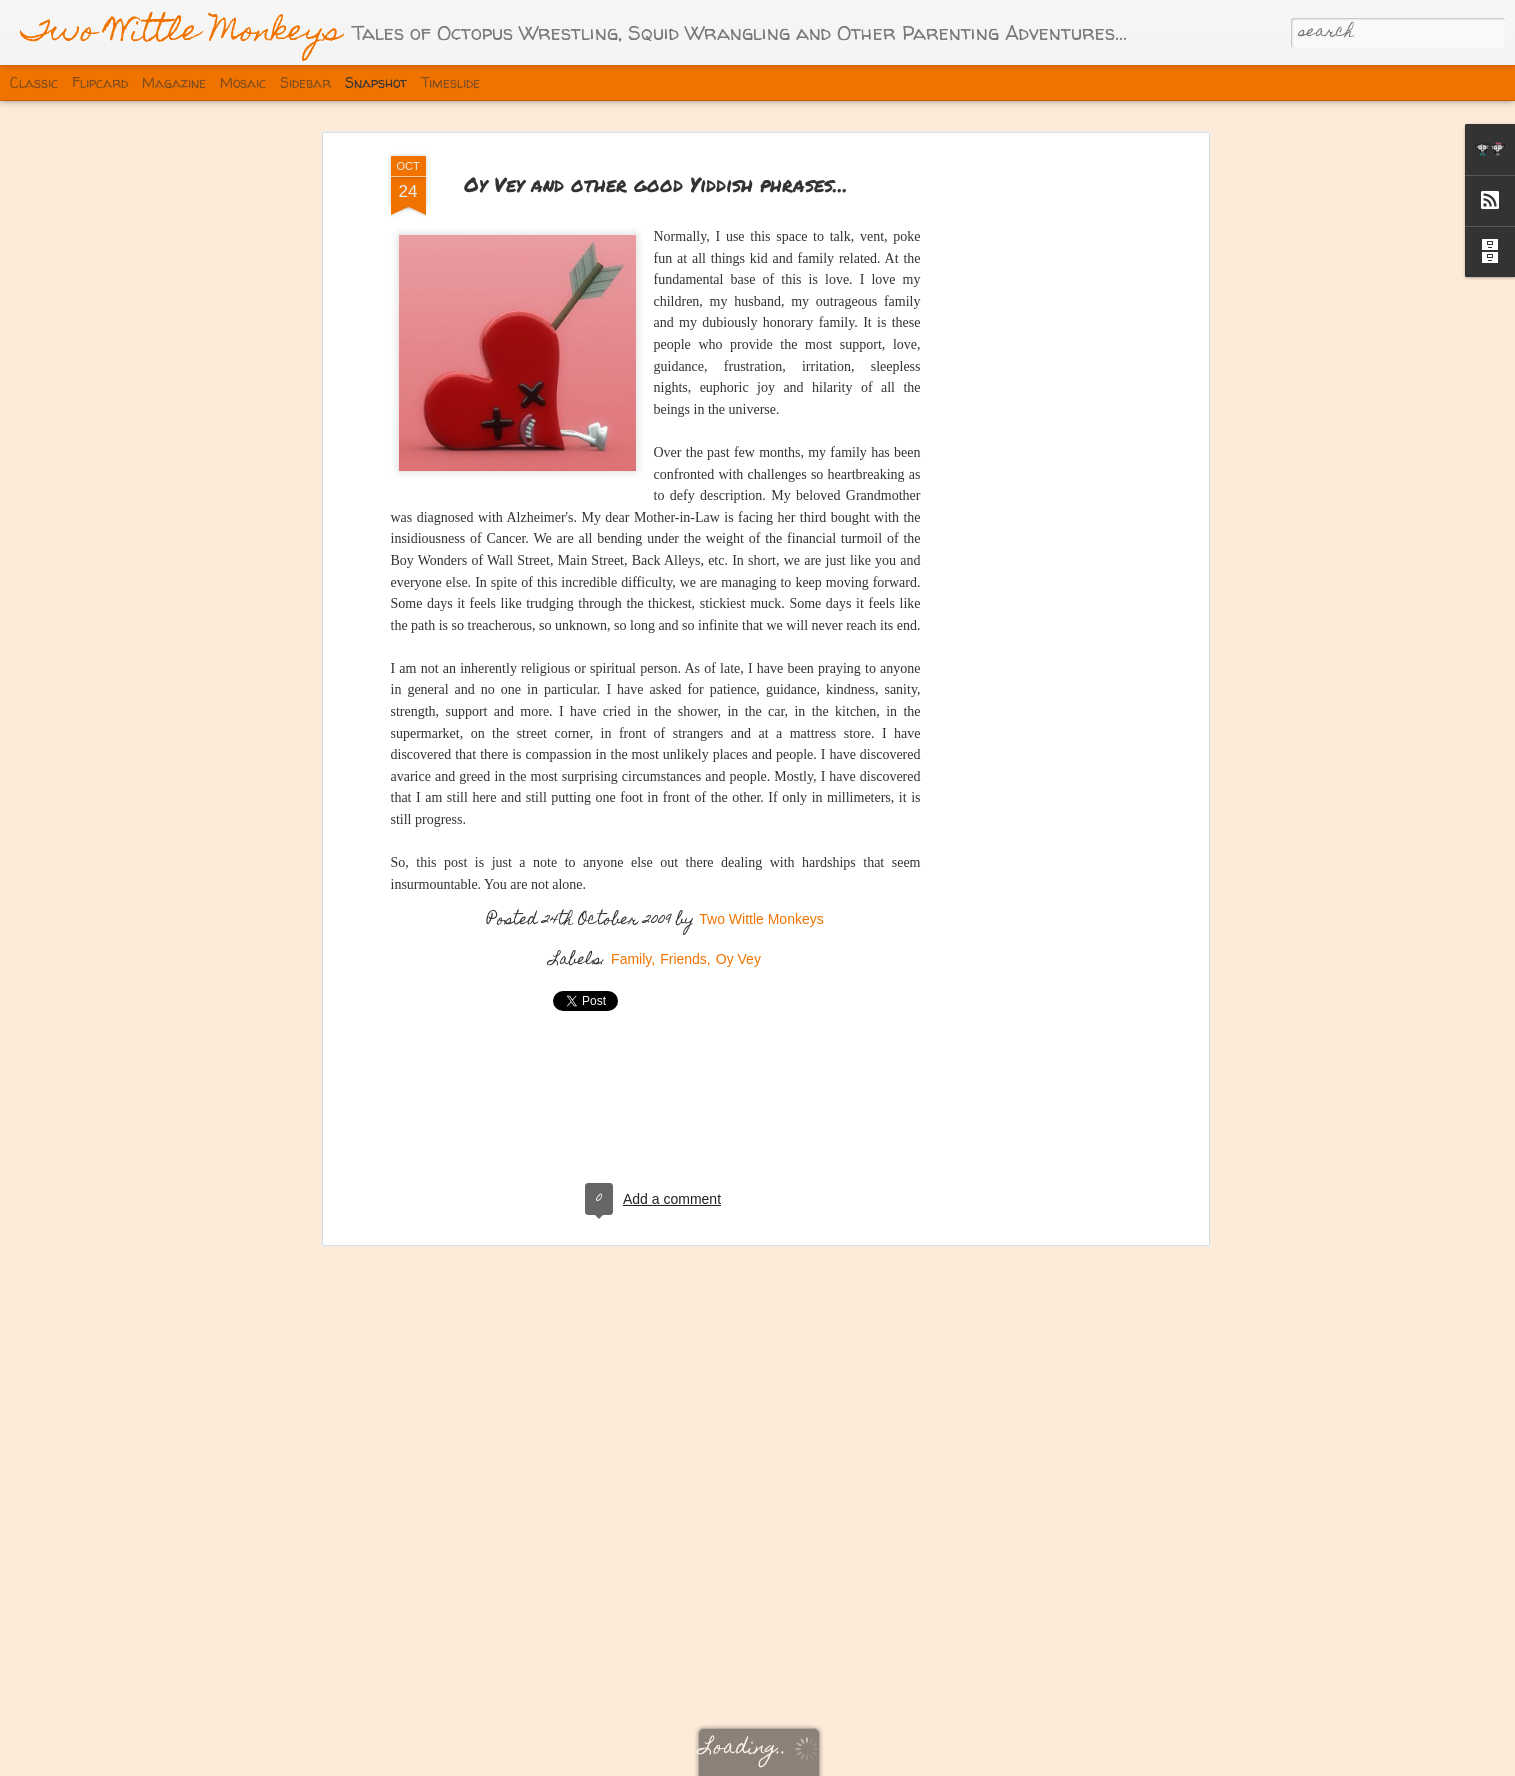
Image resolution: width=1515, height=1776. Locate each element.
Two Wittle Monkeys (761, 890)
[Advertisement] (1031, 441)
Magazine (174, 82)
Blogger (1013, 1758)
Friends (683, 930)
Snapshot (376, 82)
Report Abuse (1072, 1758)
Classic (34, 82)
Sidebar (305, 82)
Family (631, 930)
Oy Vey (738, 930)
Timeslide (450, 82)
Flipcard (100, 82)
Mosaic (243, 82)
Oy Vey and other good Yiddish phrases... (656, 154)
